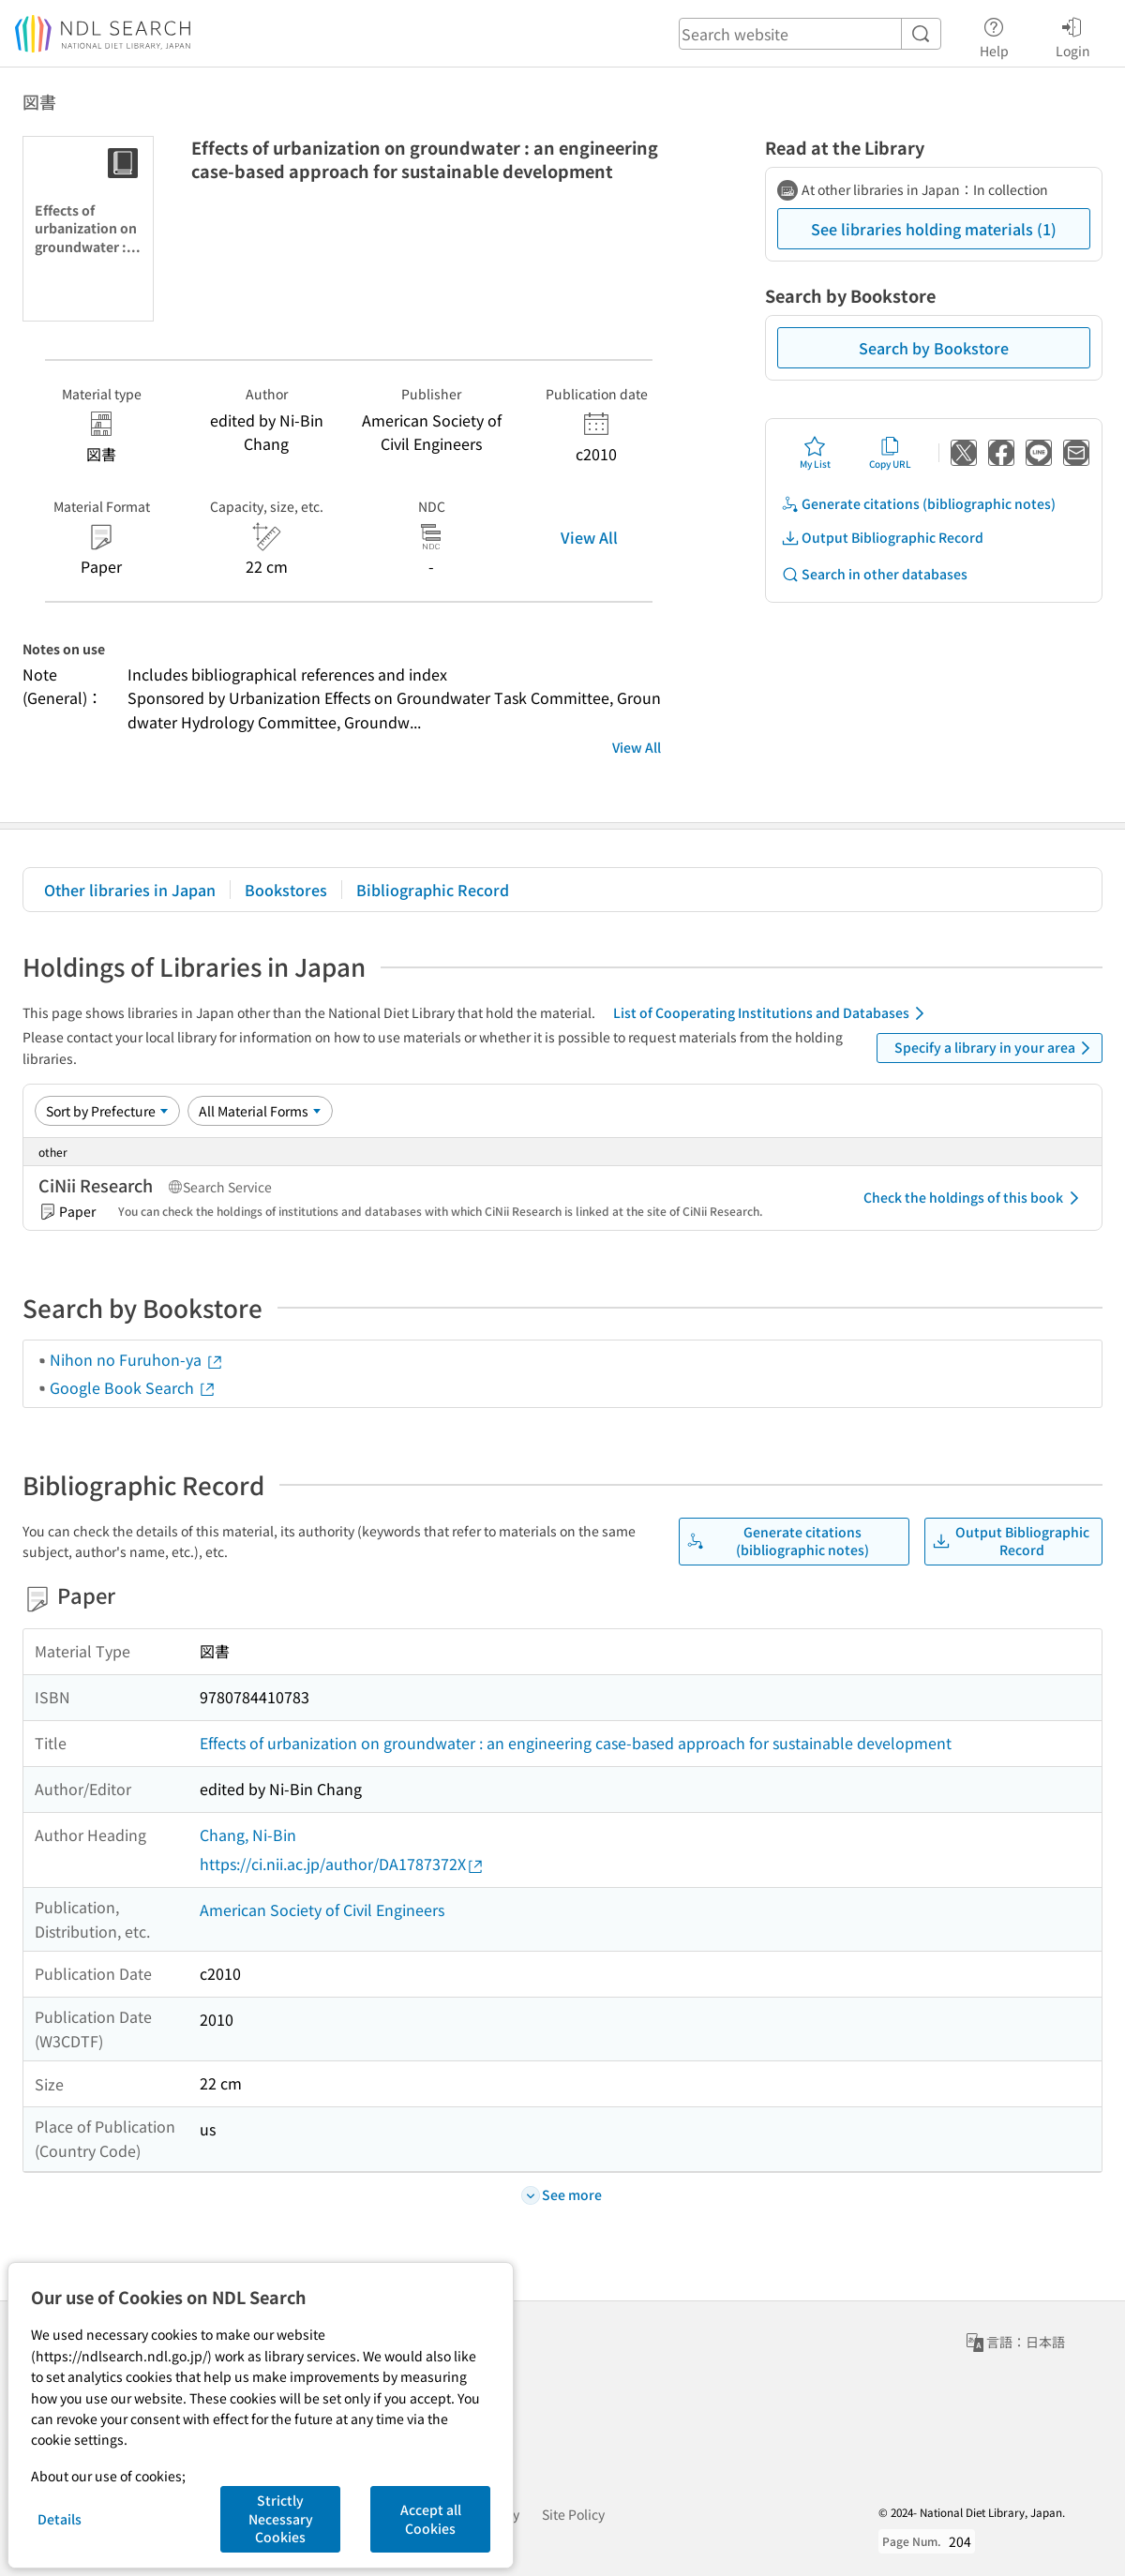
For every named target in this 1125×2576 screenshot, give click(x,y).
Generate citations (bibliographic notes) (918, 504)
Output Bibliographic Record (882, 537)
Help (994, 34)
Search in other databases (874, 574)
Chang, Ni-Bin (248, 1834)
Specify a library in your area (995, 1048)
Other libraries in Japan (130, 889)
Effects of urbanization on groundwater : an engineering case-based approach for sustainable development (576, 1742)
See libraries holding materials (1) (934, 228)
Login (1073, 34)
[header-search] (810, 34)
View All (589, 537)
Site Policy (573, 2514)
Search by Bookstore (934, 348)
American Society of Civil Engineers (322, 1909)
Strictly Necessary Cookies (280, 2518)
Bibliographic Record (432, 889)
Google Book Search (133, 1387)
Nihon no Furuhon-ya (137, 1359)
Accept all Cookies (430, 2519)
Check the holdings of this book (974, 1198)
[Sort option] (107, 1111)
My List (815, 453)
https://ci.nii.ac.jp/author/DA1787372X (342, 1864)
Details (60, 2518)
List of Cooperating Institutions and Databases (772, 1013)
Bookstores (286, 889)
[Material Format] (260, 1111)
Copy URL (890, 453)
